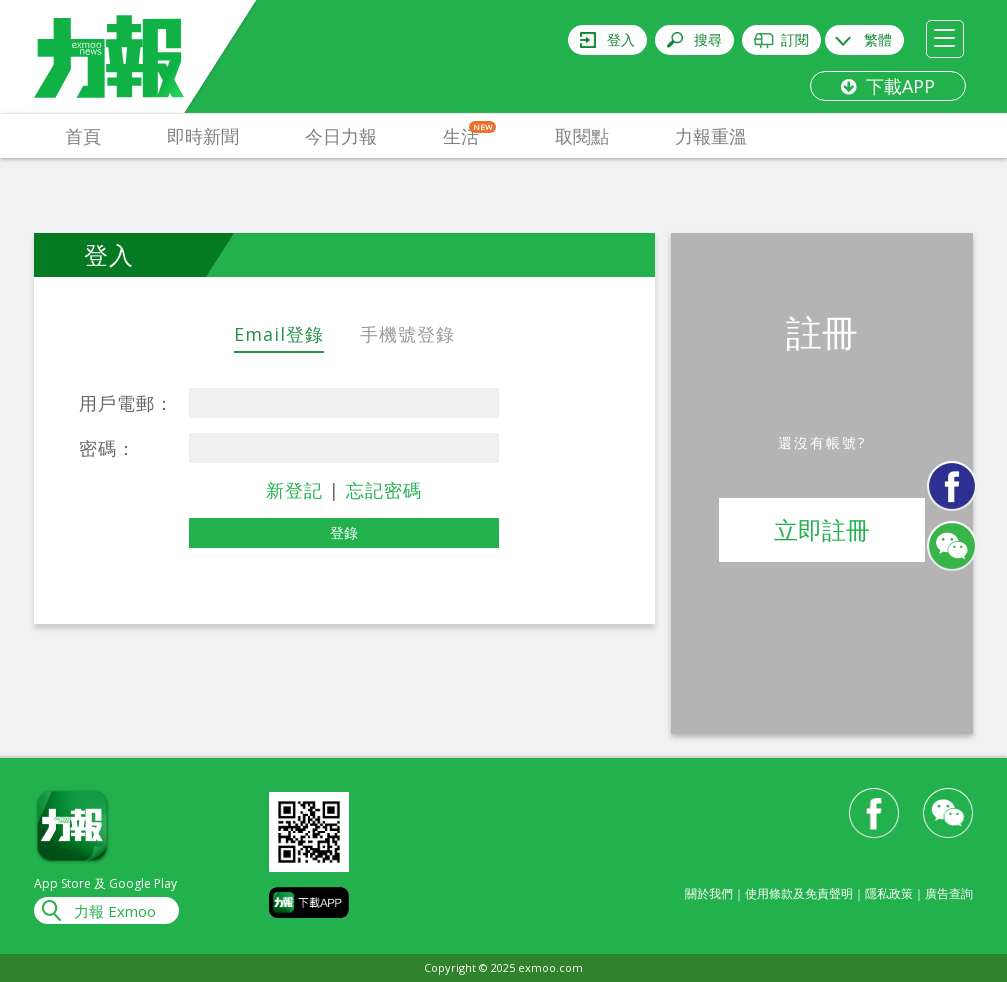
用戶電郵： (126, 403)
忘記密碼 (384, 490)
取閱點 (582, 136)
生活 (469, 134)
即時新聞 (203, 136)
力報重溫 (711, 136)
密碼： (107, 448)
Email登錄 (279, 334)
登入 (621, 39)
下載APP (888, 86)
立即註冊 (822, 529)
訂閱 (795, 39)
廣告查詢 (949, 893)
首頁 (83, 136)
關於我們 (709, 893)
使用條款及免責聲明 (799, 893)
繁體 (878, 39)
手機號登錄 (407, 334)
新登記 (294, 490)
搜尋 (708, 39)
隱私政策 (889, 893)
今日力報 (341, 136)
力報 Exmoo (115, 911)
